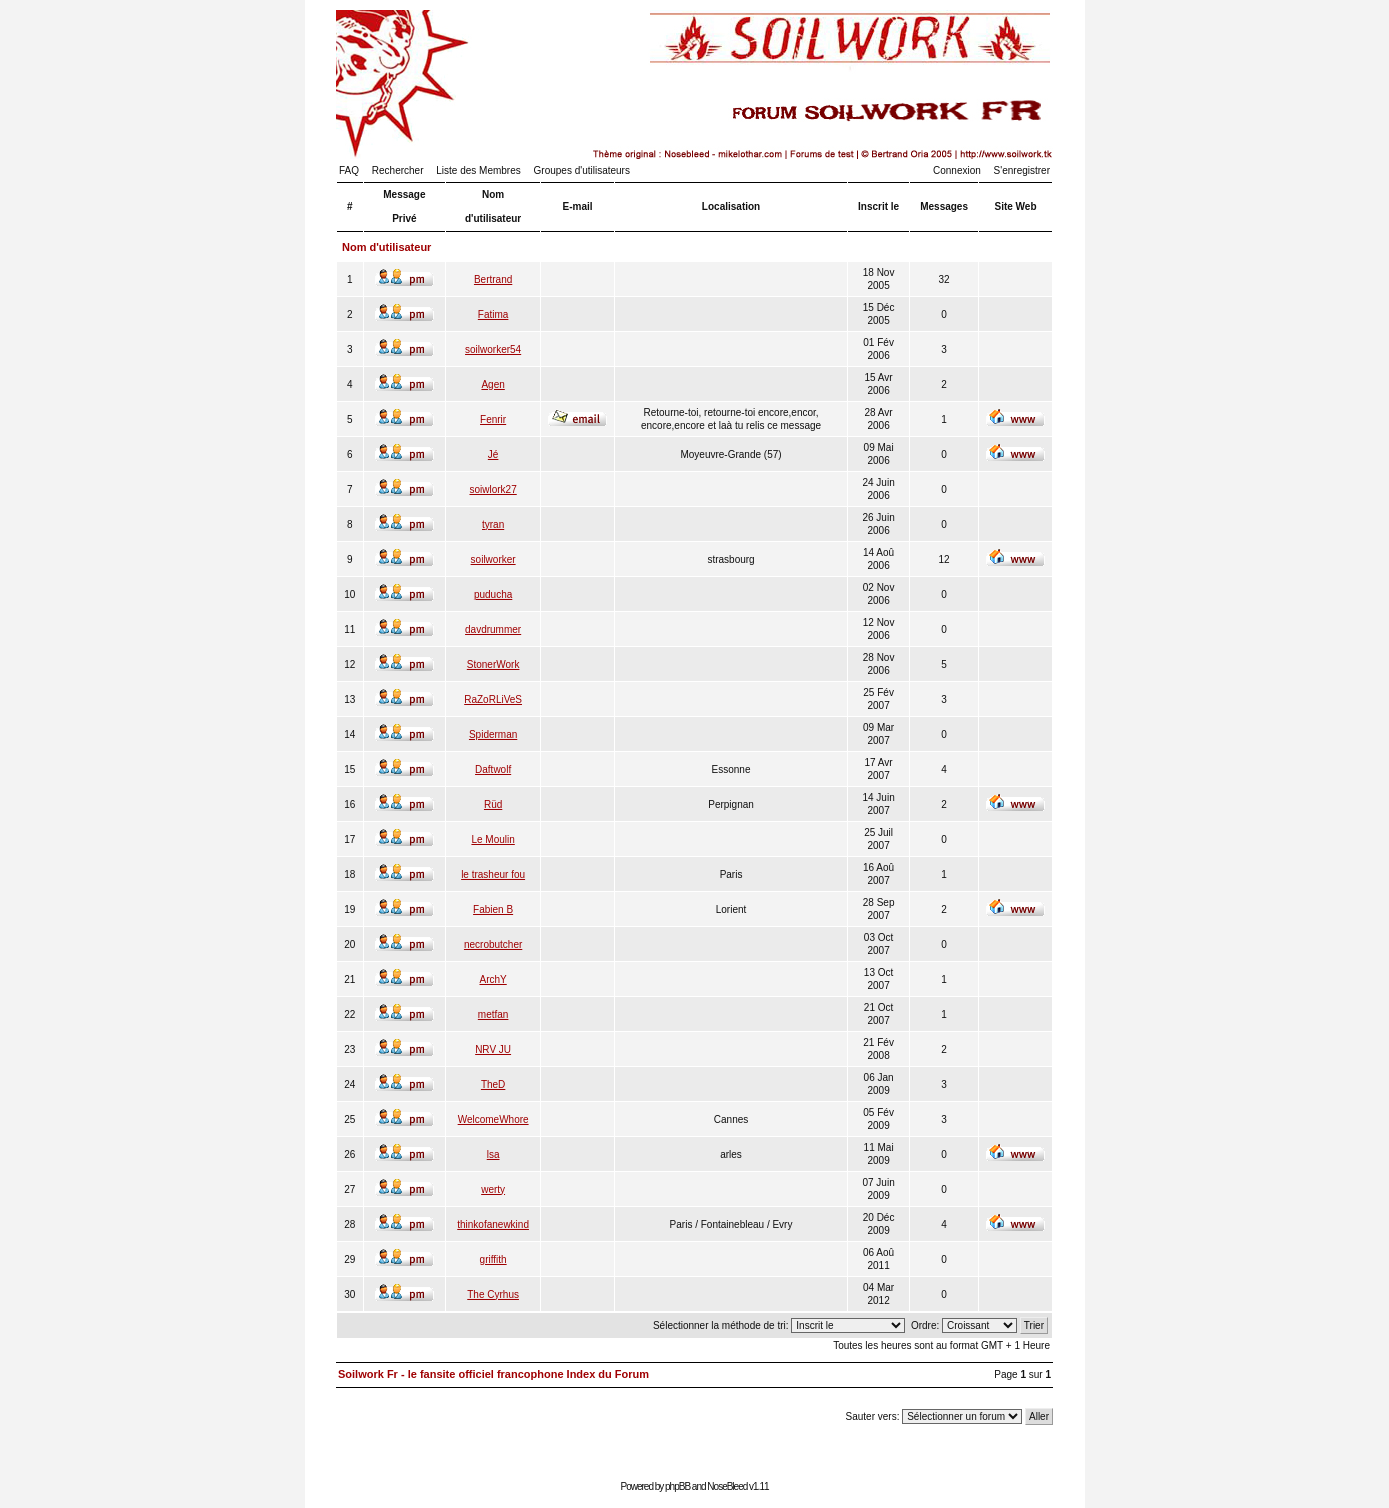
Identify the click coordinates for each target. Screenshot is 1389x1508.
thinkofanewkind (493, 1224)
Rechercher (398, 170)
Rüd (493, 804)
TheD (493, 1084)
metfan (493, 1014)
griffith (493, 1259)
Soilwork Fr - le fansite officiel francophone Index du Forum (493, 1374)
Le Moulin (492, 839)
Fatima (493, 314)
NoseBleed (727, 1486)
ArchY (493, 979)
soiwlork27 (492, 489)
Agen (492, 384)
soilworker (493, 559)
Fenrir (493, 419)
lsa (493, 1154)
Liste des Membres (478, 170)
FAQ (349, 170)
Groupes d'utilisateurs (582, 170)
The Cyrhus (493, 1294)
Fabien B (493, 909)
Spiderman (493, 734)
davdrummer (493, 629)
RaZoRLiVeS (493, 699)
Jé (493, 454)
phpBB (677, 1486)
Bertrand (493, 279)
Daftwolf (493, 769)
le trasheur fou (493, 874)
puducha (493, 594)
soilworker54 (493, 349)
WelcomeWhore (493, 1119)
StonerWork (493, 664)
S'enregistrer (1022, 170)
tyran (493, 524)
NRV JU (493, 1049)
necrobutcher (493, 944)
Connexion (957, 170)
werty (493, 1189)
